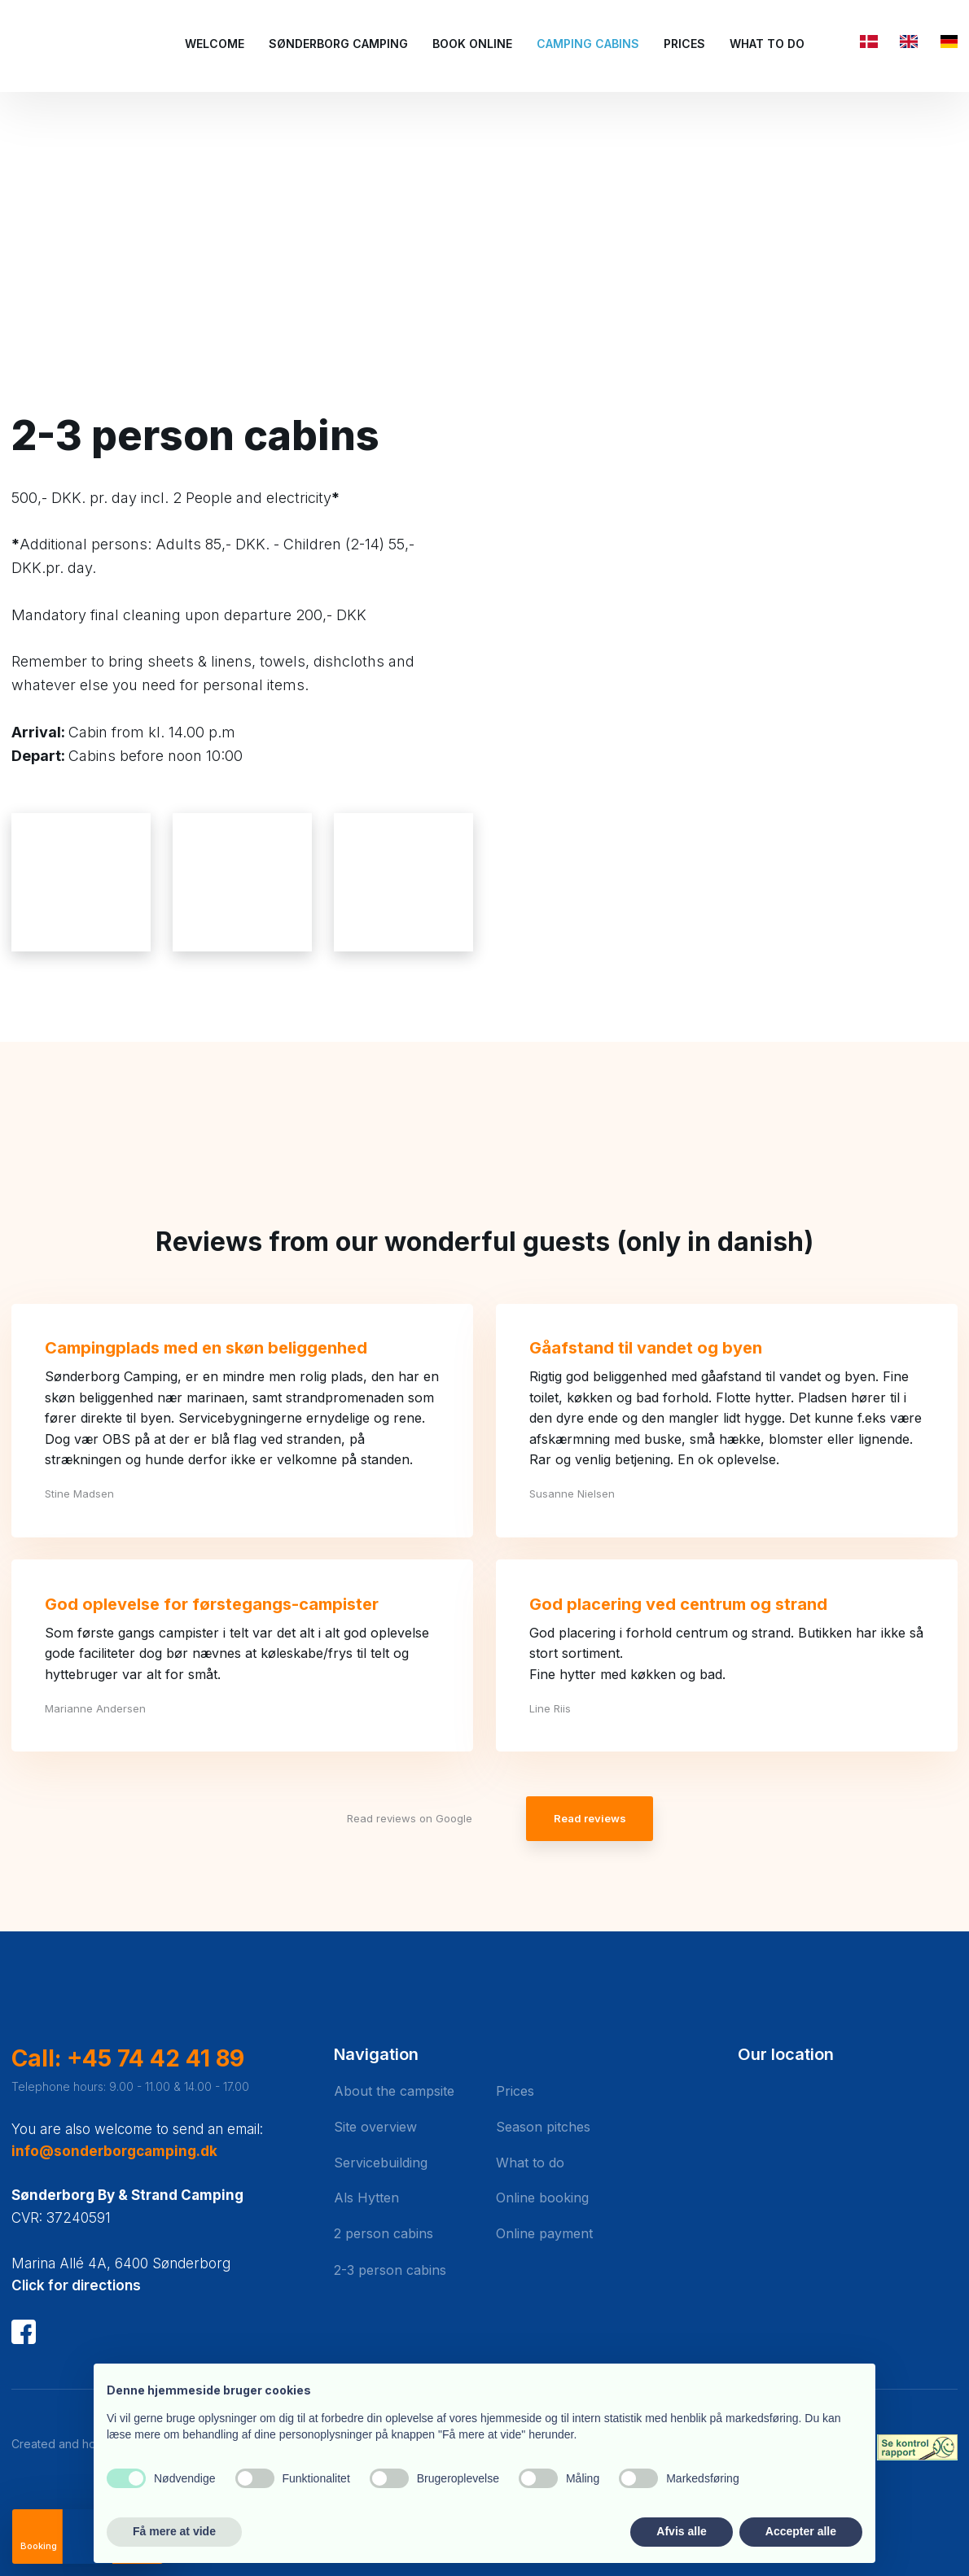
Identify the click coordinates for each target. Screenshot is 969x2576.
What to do (767, 43)
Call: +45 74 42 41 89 (127, 2058)
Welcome (214, 43)
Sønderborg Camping (338, 43)
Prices (684, 43)
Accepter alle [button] (800, 2531)
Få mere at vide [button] (174, 2531)
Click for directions (76, 2285)
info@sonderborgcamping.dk (114, 2151)
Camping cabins (588, 43)
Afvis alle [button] (681, 2531)
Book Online (472, 43)
